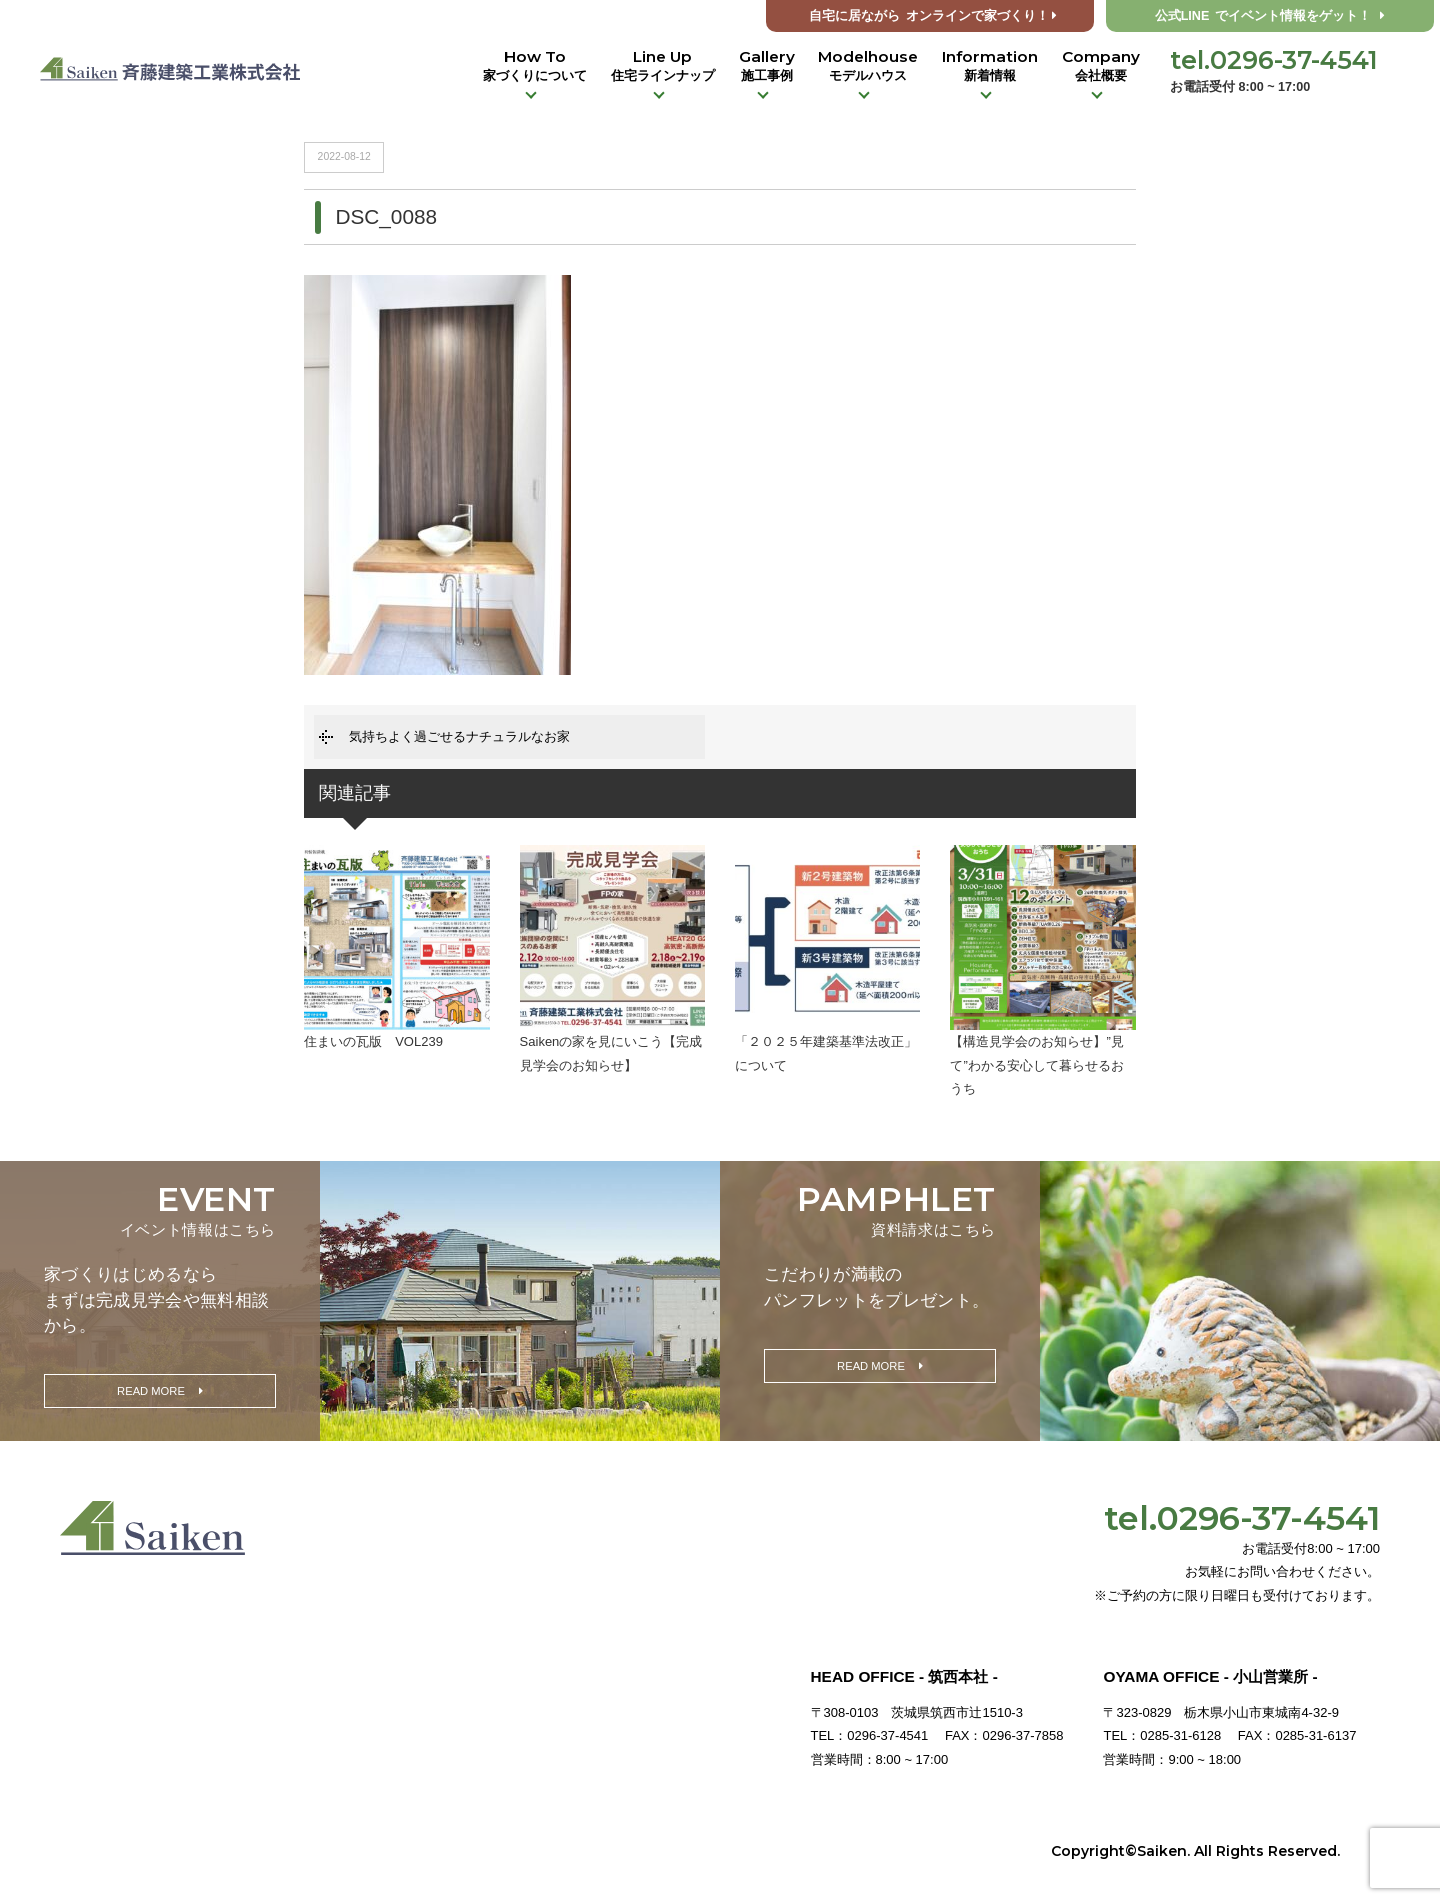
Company (1101, 66)
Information (990, 66)
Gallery (767, 66)
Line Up (663, 66)
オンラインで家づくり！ (933, 16)
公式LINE (1270, 16)
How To (535, 66)
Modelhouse (868, 66)
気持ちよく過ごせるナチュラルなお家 (459, 736)
